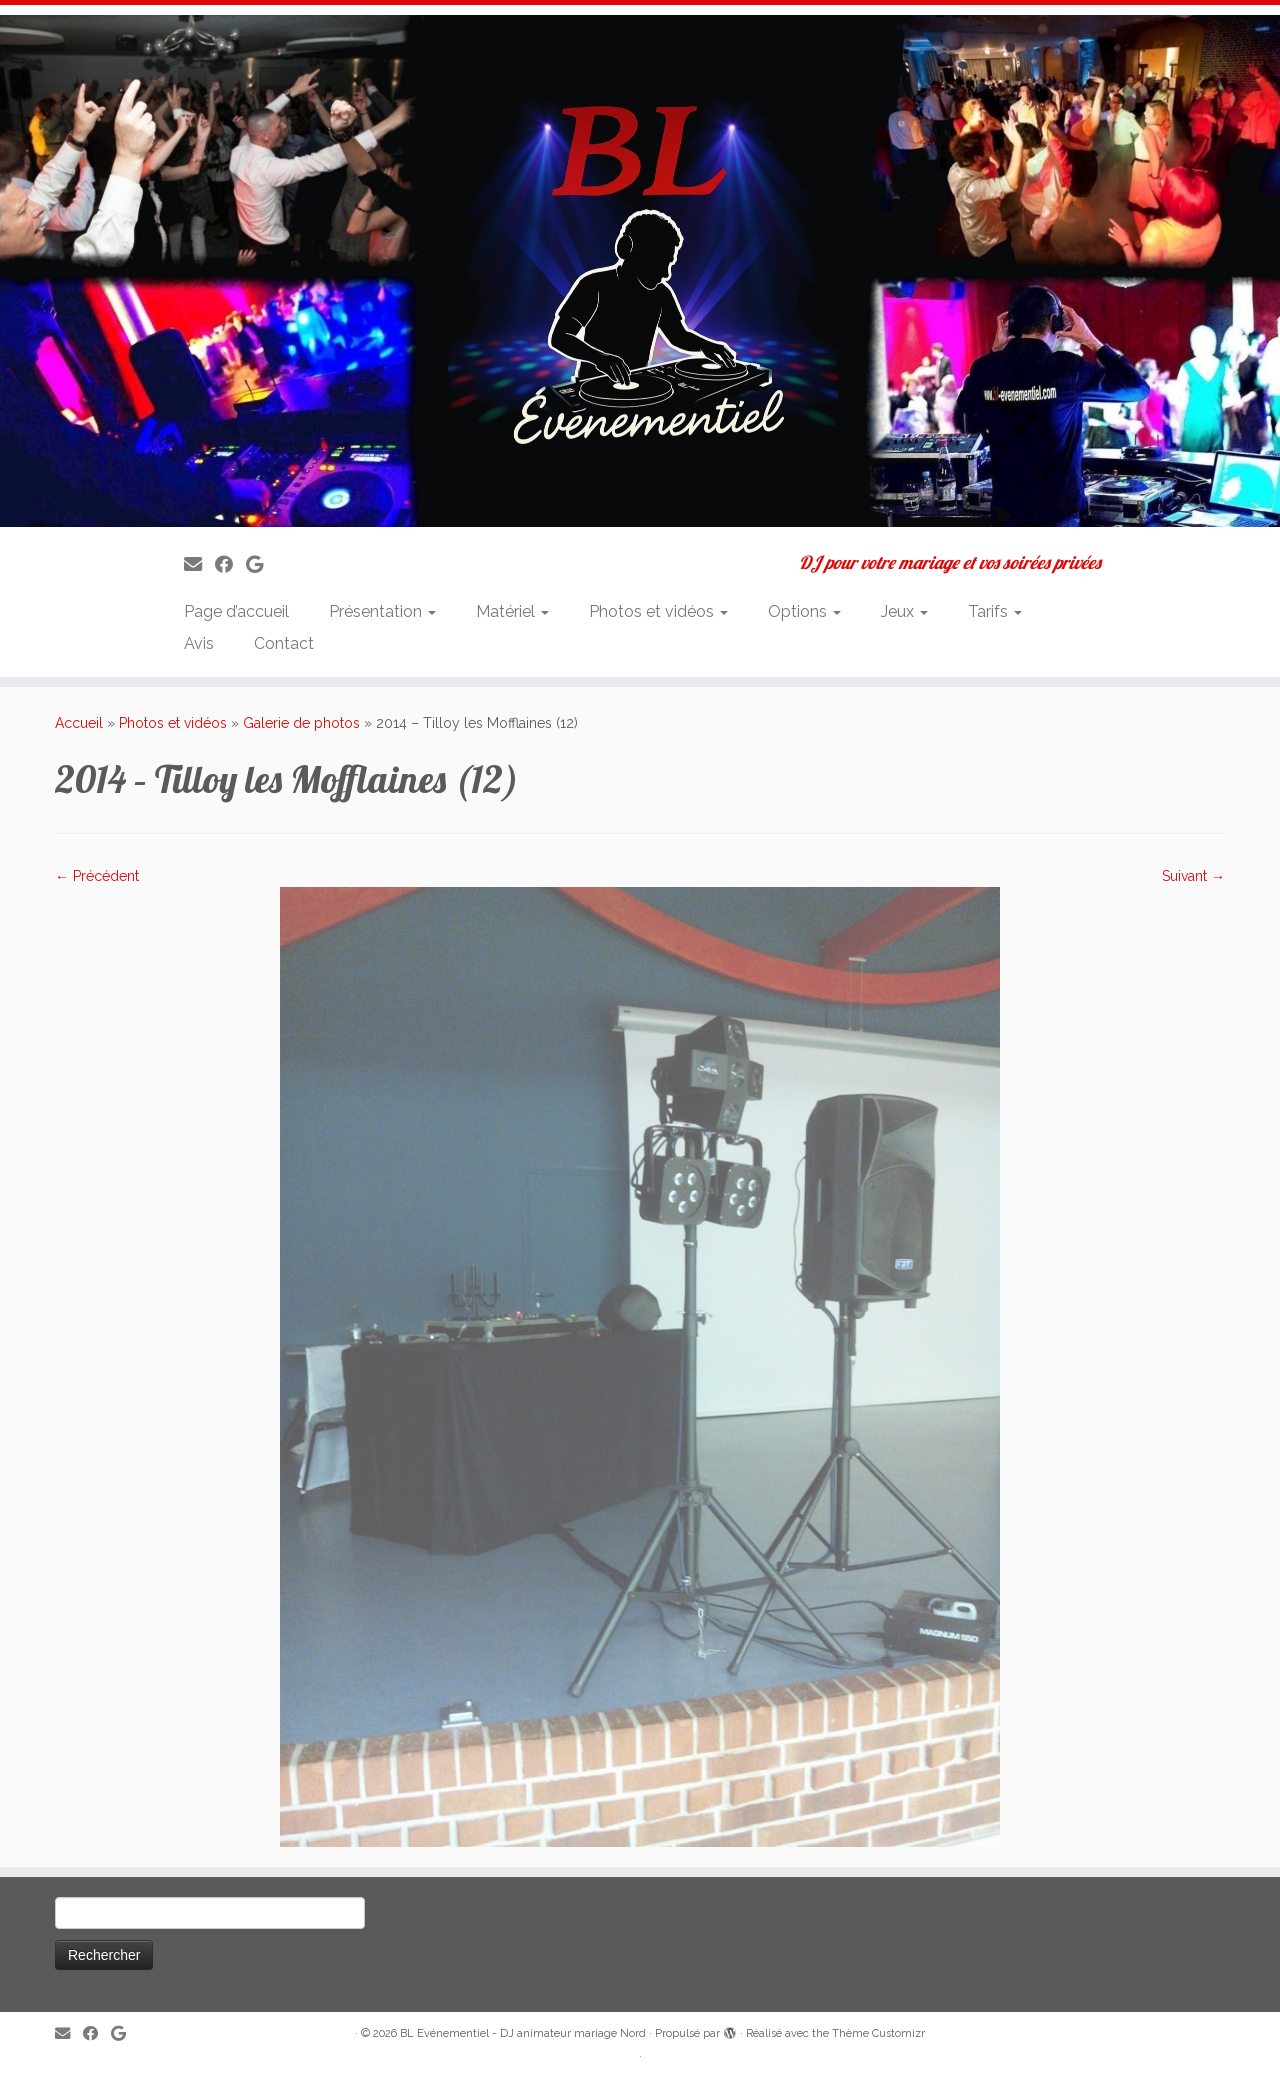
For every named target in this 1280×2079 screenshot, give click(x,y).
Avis (199, 643)
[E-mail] (199, 564)
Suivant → (1193, 876)
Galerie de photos (301, 723)
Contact (284, 643)
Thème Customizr (878, 2033)
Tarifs (995, 611)
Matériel (512, 611)
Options (804, 611)
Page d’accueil (236, 611)
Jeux (904, 611)
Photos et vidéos (658, 611)
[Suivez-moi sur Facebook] (230, 564)
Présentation (382, 611)
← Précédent (97, 876)
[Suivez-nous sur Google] (261, 564)
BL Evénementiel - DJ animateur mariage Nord (523, 2033)
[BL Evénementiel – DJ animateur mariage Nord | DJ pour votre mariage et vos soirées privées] (640, 271)
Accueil (79, 723)
